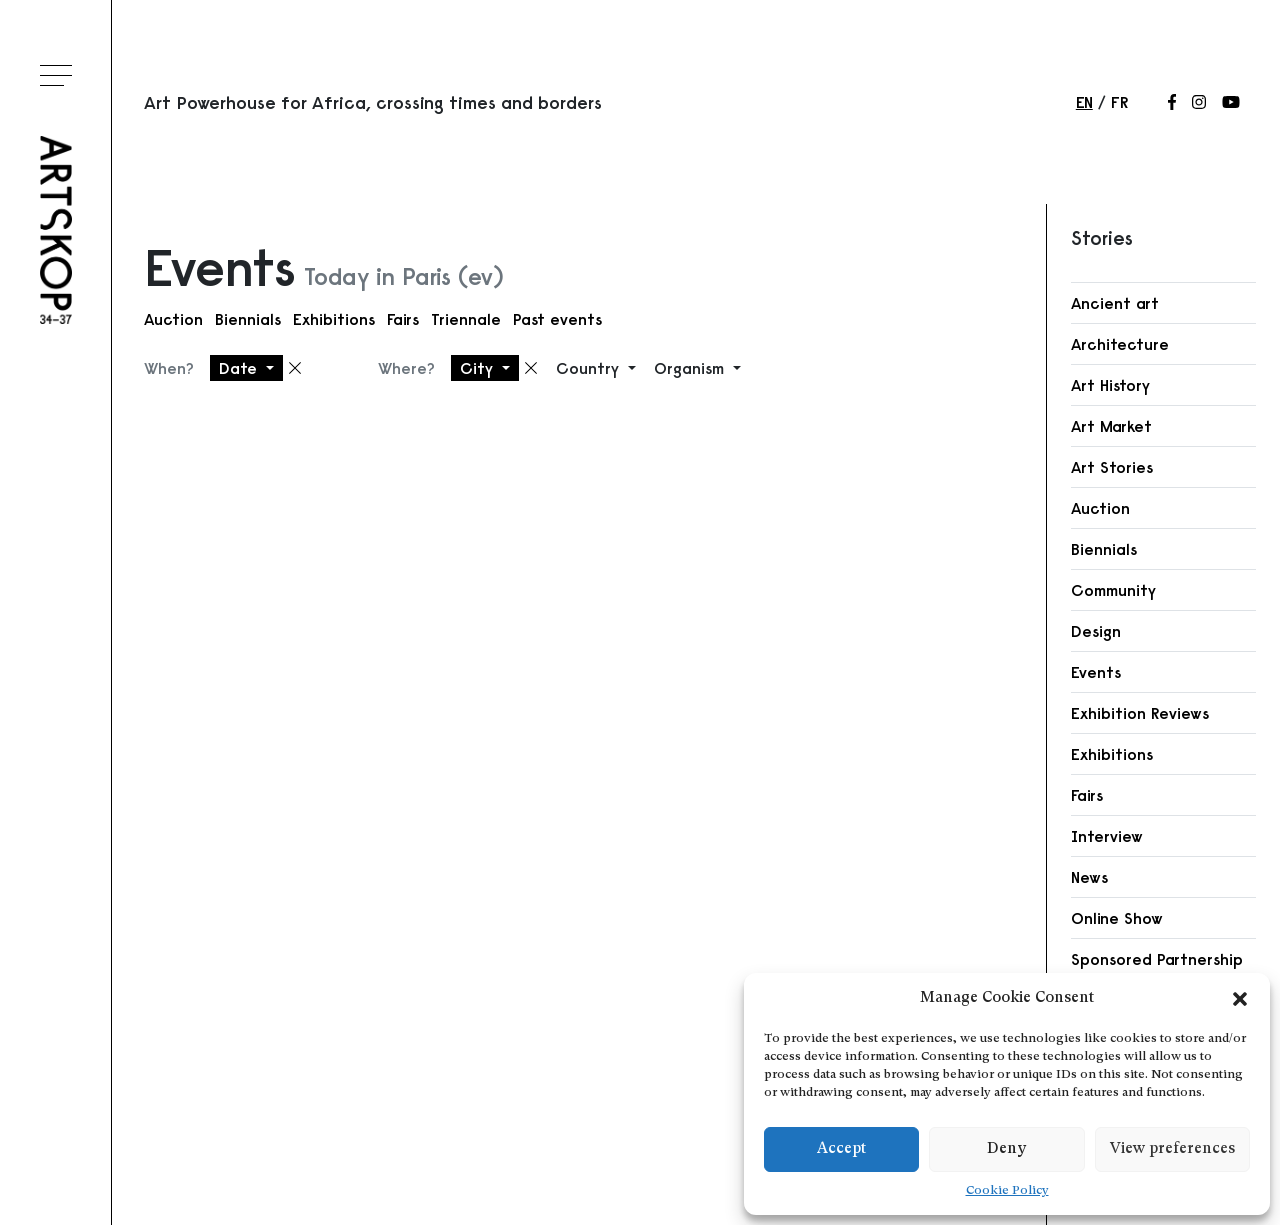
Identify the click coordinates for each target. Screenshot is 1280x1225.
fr (1119, 102)
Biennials (248, 319)
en (1084, 102)
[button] (1240, 999)
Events (1096, 672)
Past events (557, 319)
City (479, 368)
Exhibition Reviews (1140, 713)
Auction (173, 319)
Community (1113, 590)
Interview (1107, 836)
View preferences (1172, 1149)
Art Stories (1112, 467)
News (1089, 877)
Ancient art (1115, 303)
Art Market (1111, 426)
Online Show (1117, 918)
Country (590, 368)
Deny (1006, 1149)
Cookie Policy (1007, 1191)
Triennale (466, 319)
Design (1096, 631)
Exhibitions (334, 319)
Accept (841, 1149)
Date (240, 368)
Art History (1110, 385)
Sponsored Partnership (1157, 959)
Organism (691, 368)
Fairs (403, 319)
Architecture (1120, 344)
